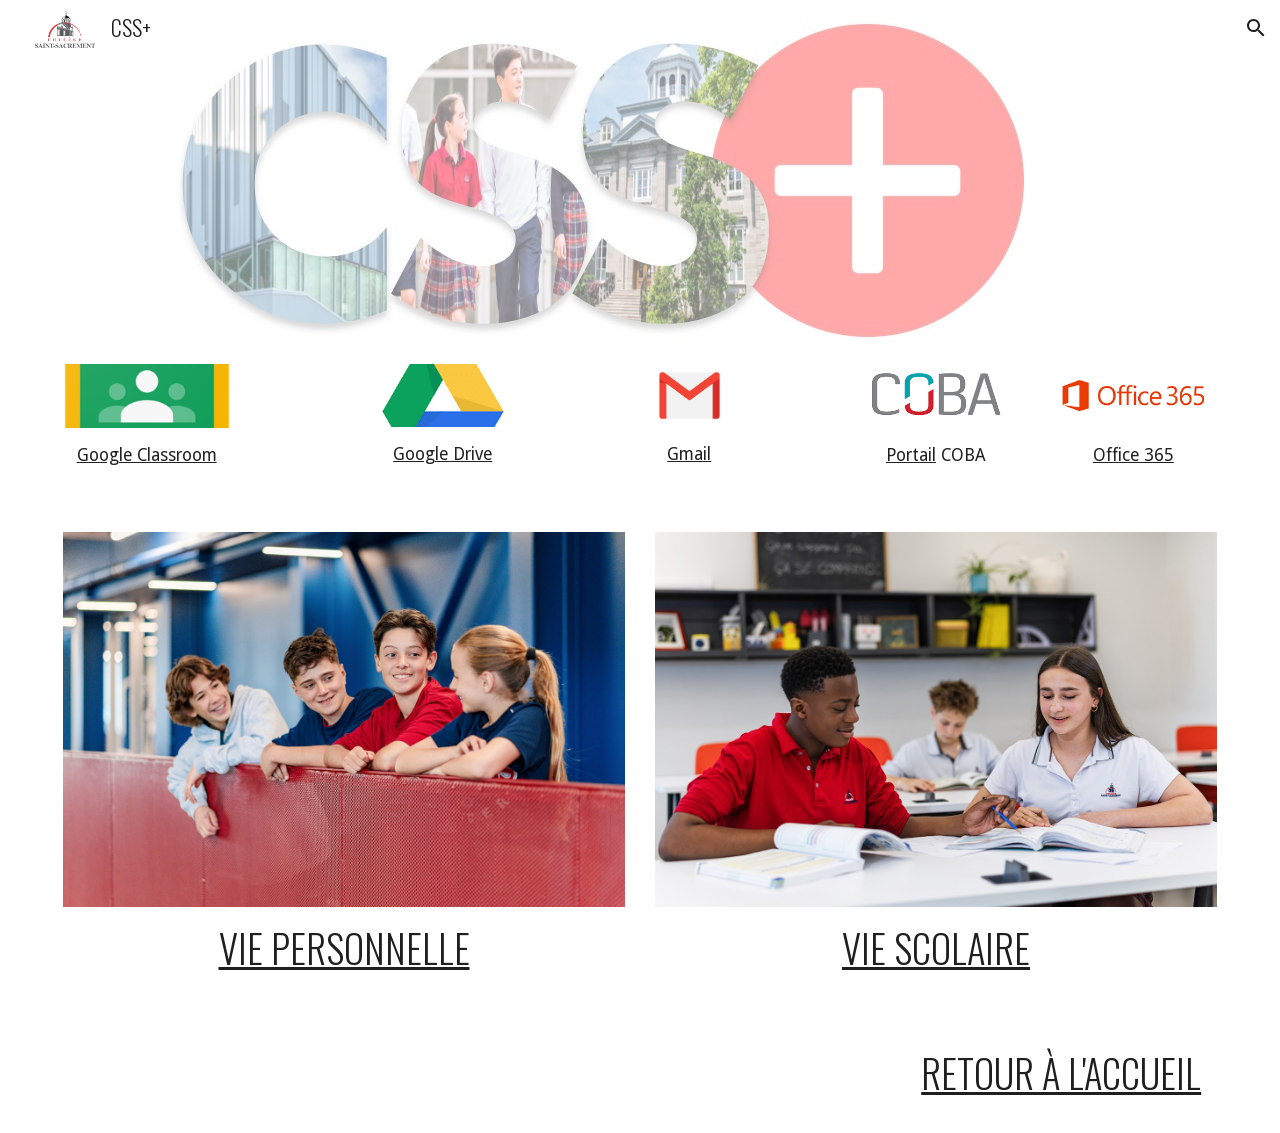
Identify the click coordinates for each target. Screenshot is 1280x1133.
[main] (147, 456)
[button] (1256, 28)
